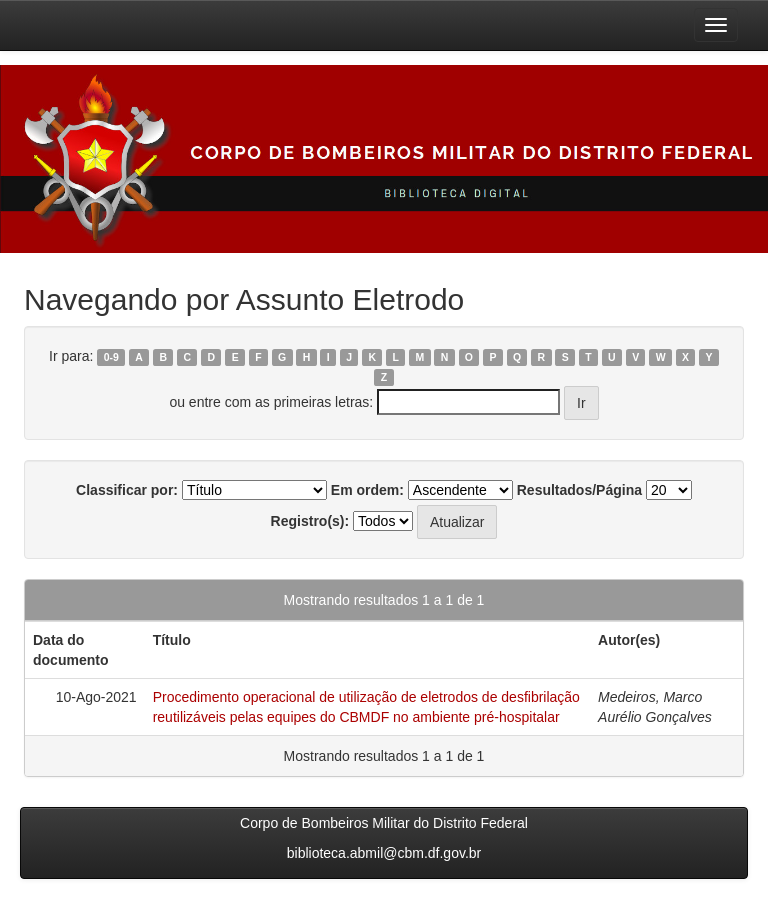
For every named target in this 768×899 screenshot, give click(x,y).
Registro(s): (310, 521)
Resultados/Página (579, 490)
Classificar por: (127, 490)
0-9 (111, 357)
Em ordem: (367, 490)
